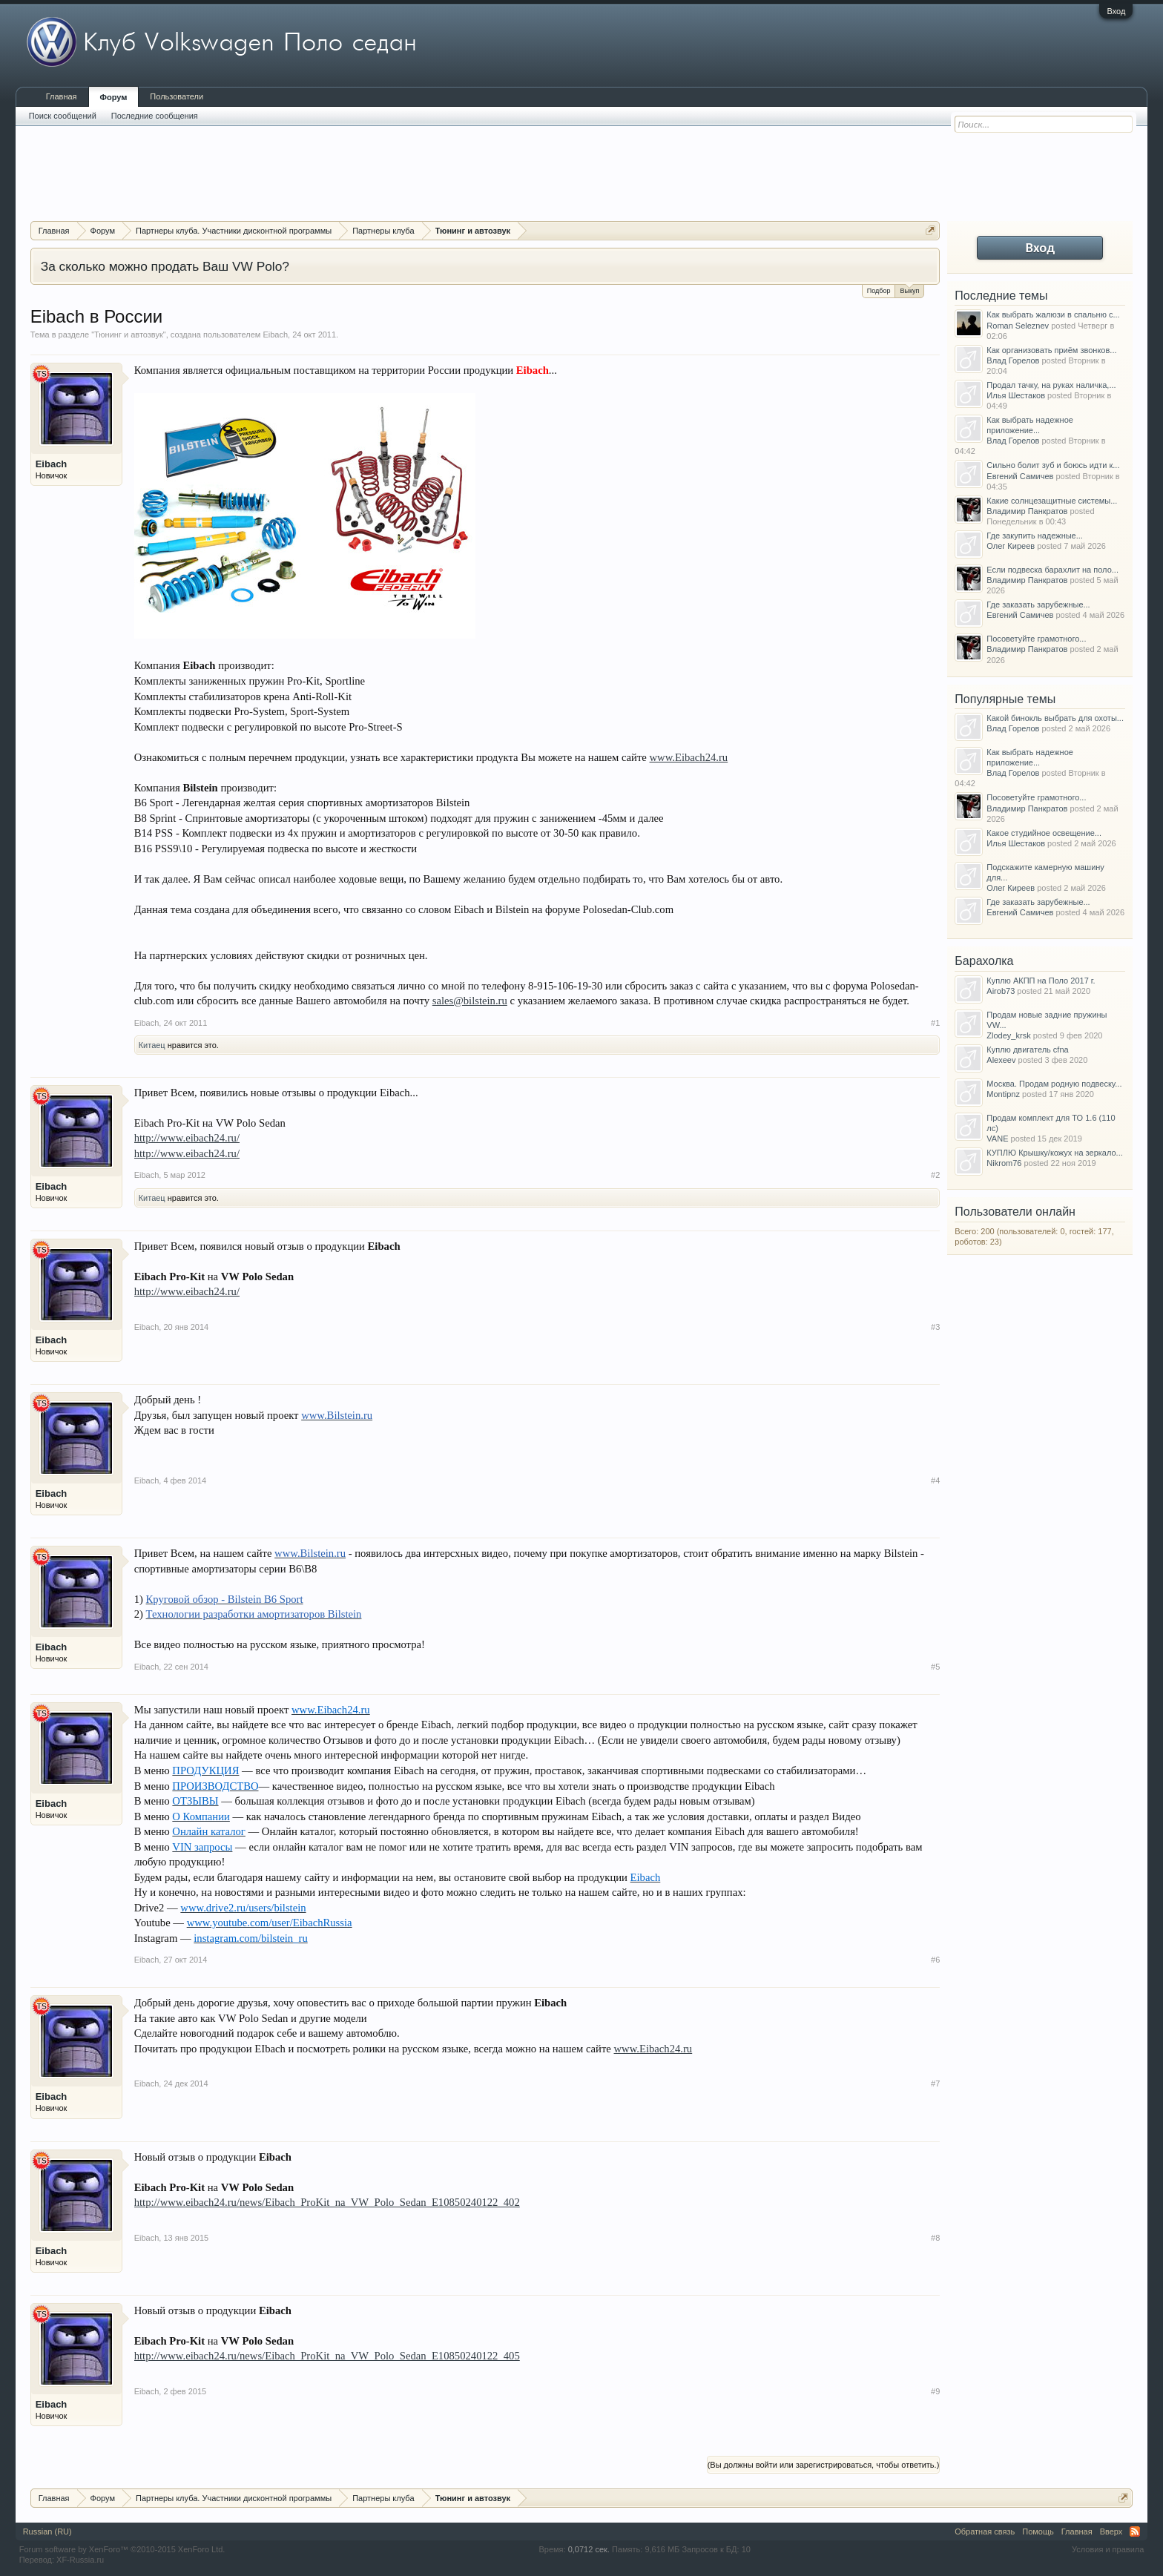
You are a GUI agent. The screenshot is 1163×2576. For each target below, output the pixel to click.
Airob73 (1000, 990)
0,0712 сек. (589, 2549)
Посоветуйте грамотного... (1036, 638)
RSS (1135, 2531)
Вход (1116, 11)
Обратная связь (985, 2531)
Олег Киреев (1010, 545)
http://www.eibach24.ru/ (187, 1138)
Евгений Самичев (1019, 476)
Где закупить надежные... (1034, 535)
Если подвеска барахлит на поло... (1052, 569)
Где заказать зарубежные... (1038, 604)
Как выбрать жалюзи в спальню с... (1052, 314)
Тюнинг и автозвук (128, 334)
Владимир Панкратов (1026, 511)
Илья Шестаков (1015, 395)
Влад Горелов (1012, 360)
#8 (935, 2237)
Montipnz (1003, 1094)
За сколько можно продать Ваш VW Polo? (165, 266)
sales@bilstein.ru (469, 1001)
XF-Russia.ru (80, 2559)
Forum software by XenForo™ (122, 2549)
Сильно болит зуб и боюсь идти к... (1052, 465)
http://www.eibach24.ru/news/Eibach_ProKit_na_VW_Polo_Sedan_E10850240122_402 (327, 2202)
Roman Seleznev (1017, 325)
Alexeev (1000, 1059)
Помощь (1038, 2531)
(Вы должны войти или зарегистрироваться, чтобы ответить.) (824, 2464)
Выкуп (909, 289)
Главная (61, 96)
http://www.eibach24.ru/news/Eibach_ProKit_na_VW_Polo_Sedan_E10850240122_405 (327, 2356)
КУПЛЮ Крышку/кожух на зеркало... (1054, 1152)
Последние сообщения (154, 115)
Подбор (879, 290)
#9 (935, 2391)
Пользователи (176, 96)
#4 (935, 1480)
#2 (935, 1174)
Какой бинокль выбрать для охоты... (1055, 718)
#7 (935, 2083)
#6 (935, 1959)
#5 (935, 1666)
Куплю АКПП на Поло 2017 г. (1040, 980)
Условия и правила (1108, 2549)
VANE (997, 1138)
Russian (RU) (47, 2531)
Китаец (152, 1045)
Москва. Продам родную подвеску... (1053, 1083)
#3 (935, 1326)
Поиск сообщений (62, 115)
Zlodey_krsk (1008, 1035)
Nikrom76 (1003, 1163)
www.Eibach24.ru (689, 757)
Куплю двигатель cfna (1027, 1049)
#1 (935, 1022)
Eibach (275, 334)
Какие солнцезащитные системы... (1051, 500)
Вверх (1111, 2531)
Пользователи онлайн (1015, 1211)
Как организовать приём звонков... (1051, 350)
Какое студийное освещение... (1043, 833)
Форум (114, 97)
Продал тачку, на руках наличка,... (1051, 385)
